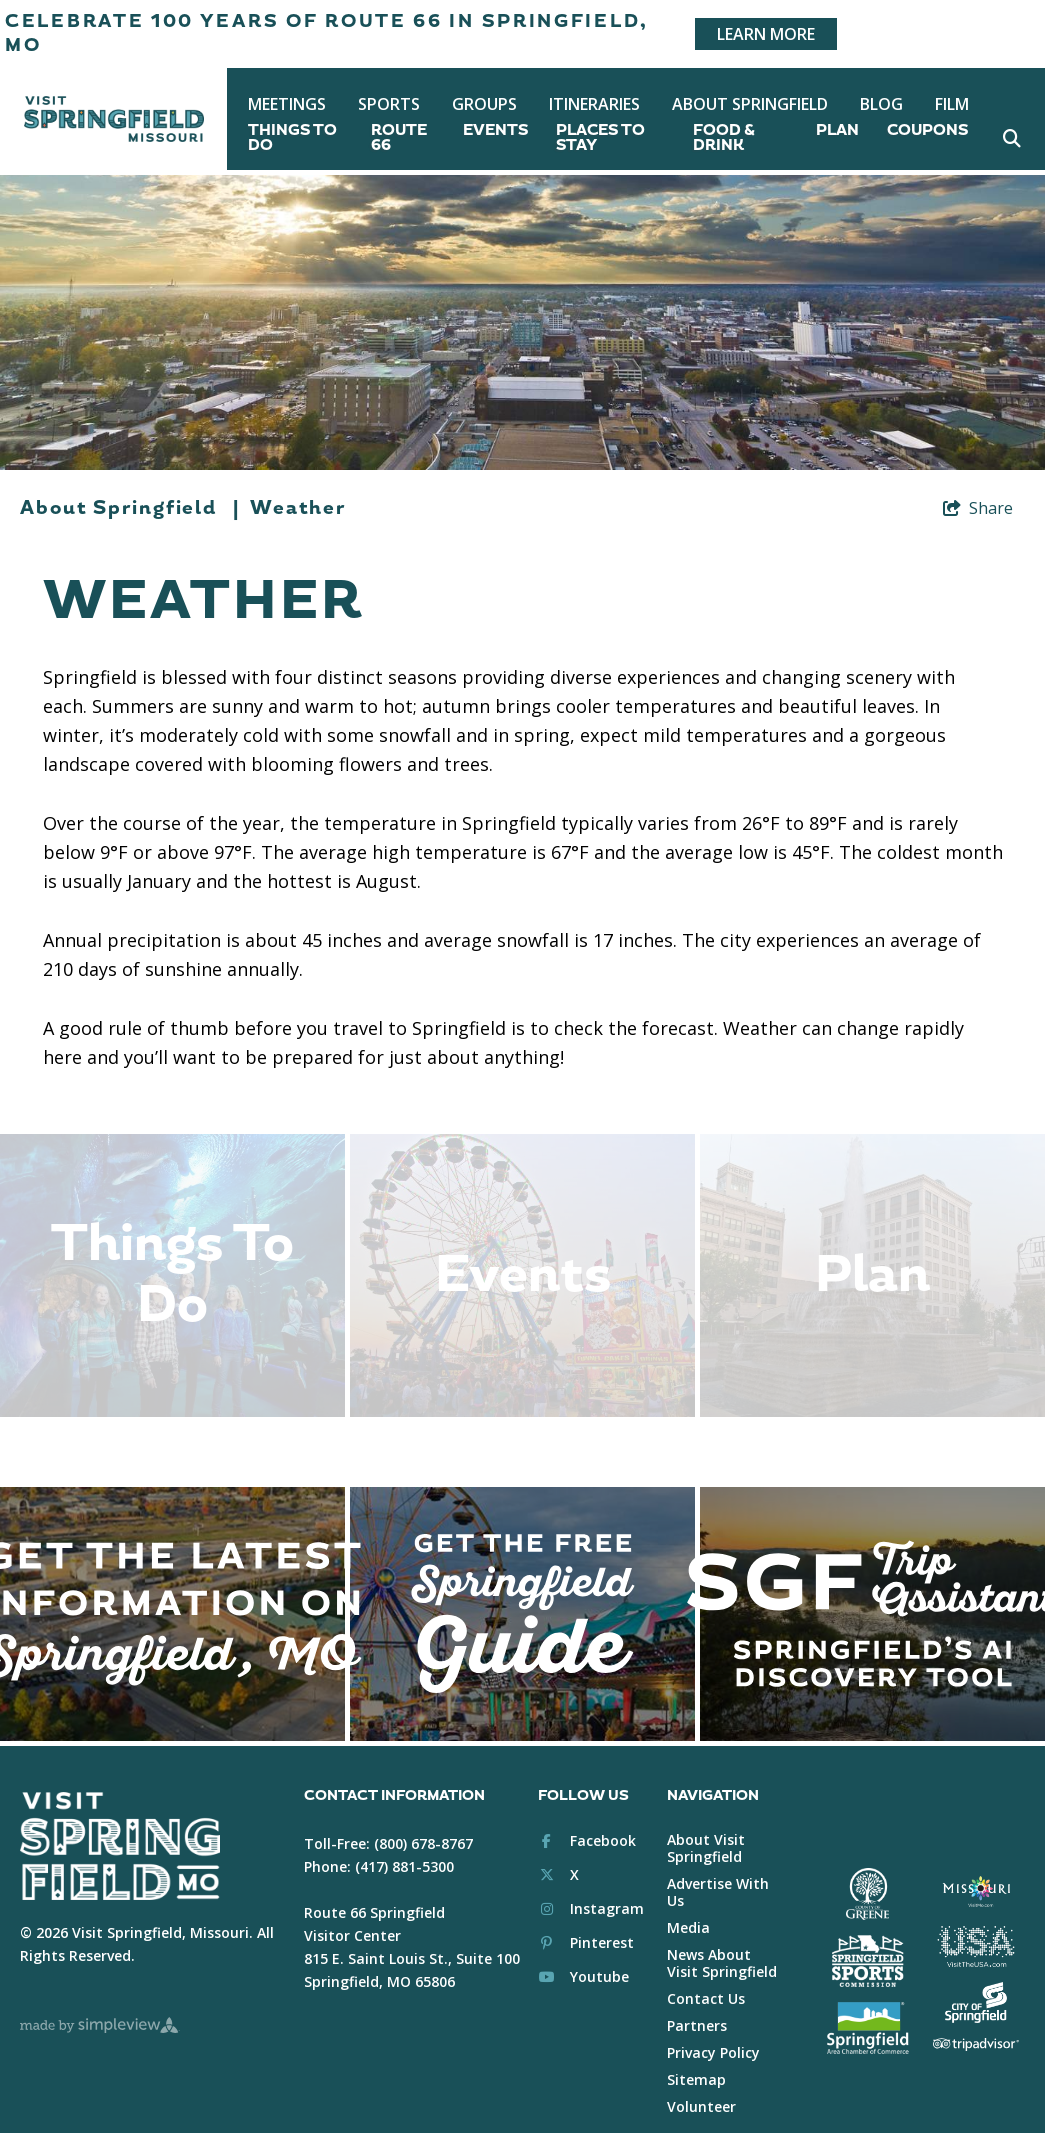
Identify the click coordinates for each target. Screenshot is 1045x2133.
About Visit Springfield (706, 1823)
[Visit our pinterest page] (586, 1918)
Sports (389, 104)
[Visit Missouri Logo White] (976, 1866)
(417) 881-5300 (404, 1841)
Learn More (766, 34)
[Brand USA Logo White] (976, 1922)
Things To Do (292, 138)
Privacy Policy (713, 2027)
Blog (881, 104)
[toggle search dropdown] (1012, 137)
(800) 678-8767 (423, 1818)
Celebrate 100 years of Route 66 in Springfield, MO (327, 33)
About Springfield (750, 104)
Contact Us (706, 1973)
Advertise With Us (718, 1867)
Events (495, 130)
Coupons (927, 130)
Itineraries (594, 104)
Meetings (287, 104)
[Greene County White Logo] (867, 1869)
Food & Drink (724, 138)
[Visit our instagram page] (591, 1884)
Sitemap (696, 2054)
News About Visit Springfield (722, 1938)
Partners (697, 2000)
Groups (484, 104)
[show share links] (978, 508)
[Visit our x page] (558, 1849)
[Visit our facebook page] (587, 1815)
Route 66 (399, 138)
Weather (298, 508)
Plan (837, 130)
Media (688, 1902)
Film (952, 104)
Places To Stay (600, 138)
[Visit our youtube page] (583, 1952)
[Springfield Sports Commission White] (867, 1936)
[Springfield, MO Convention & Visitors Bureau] (114, 119)
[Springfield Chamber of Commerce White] (867, 2003)
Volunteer (701, 2081)
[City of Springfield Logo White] (976, 1977)
